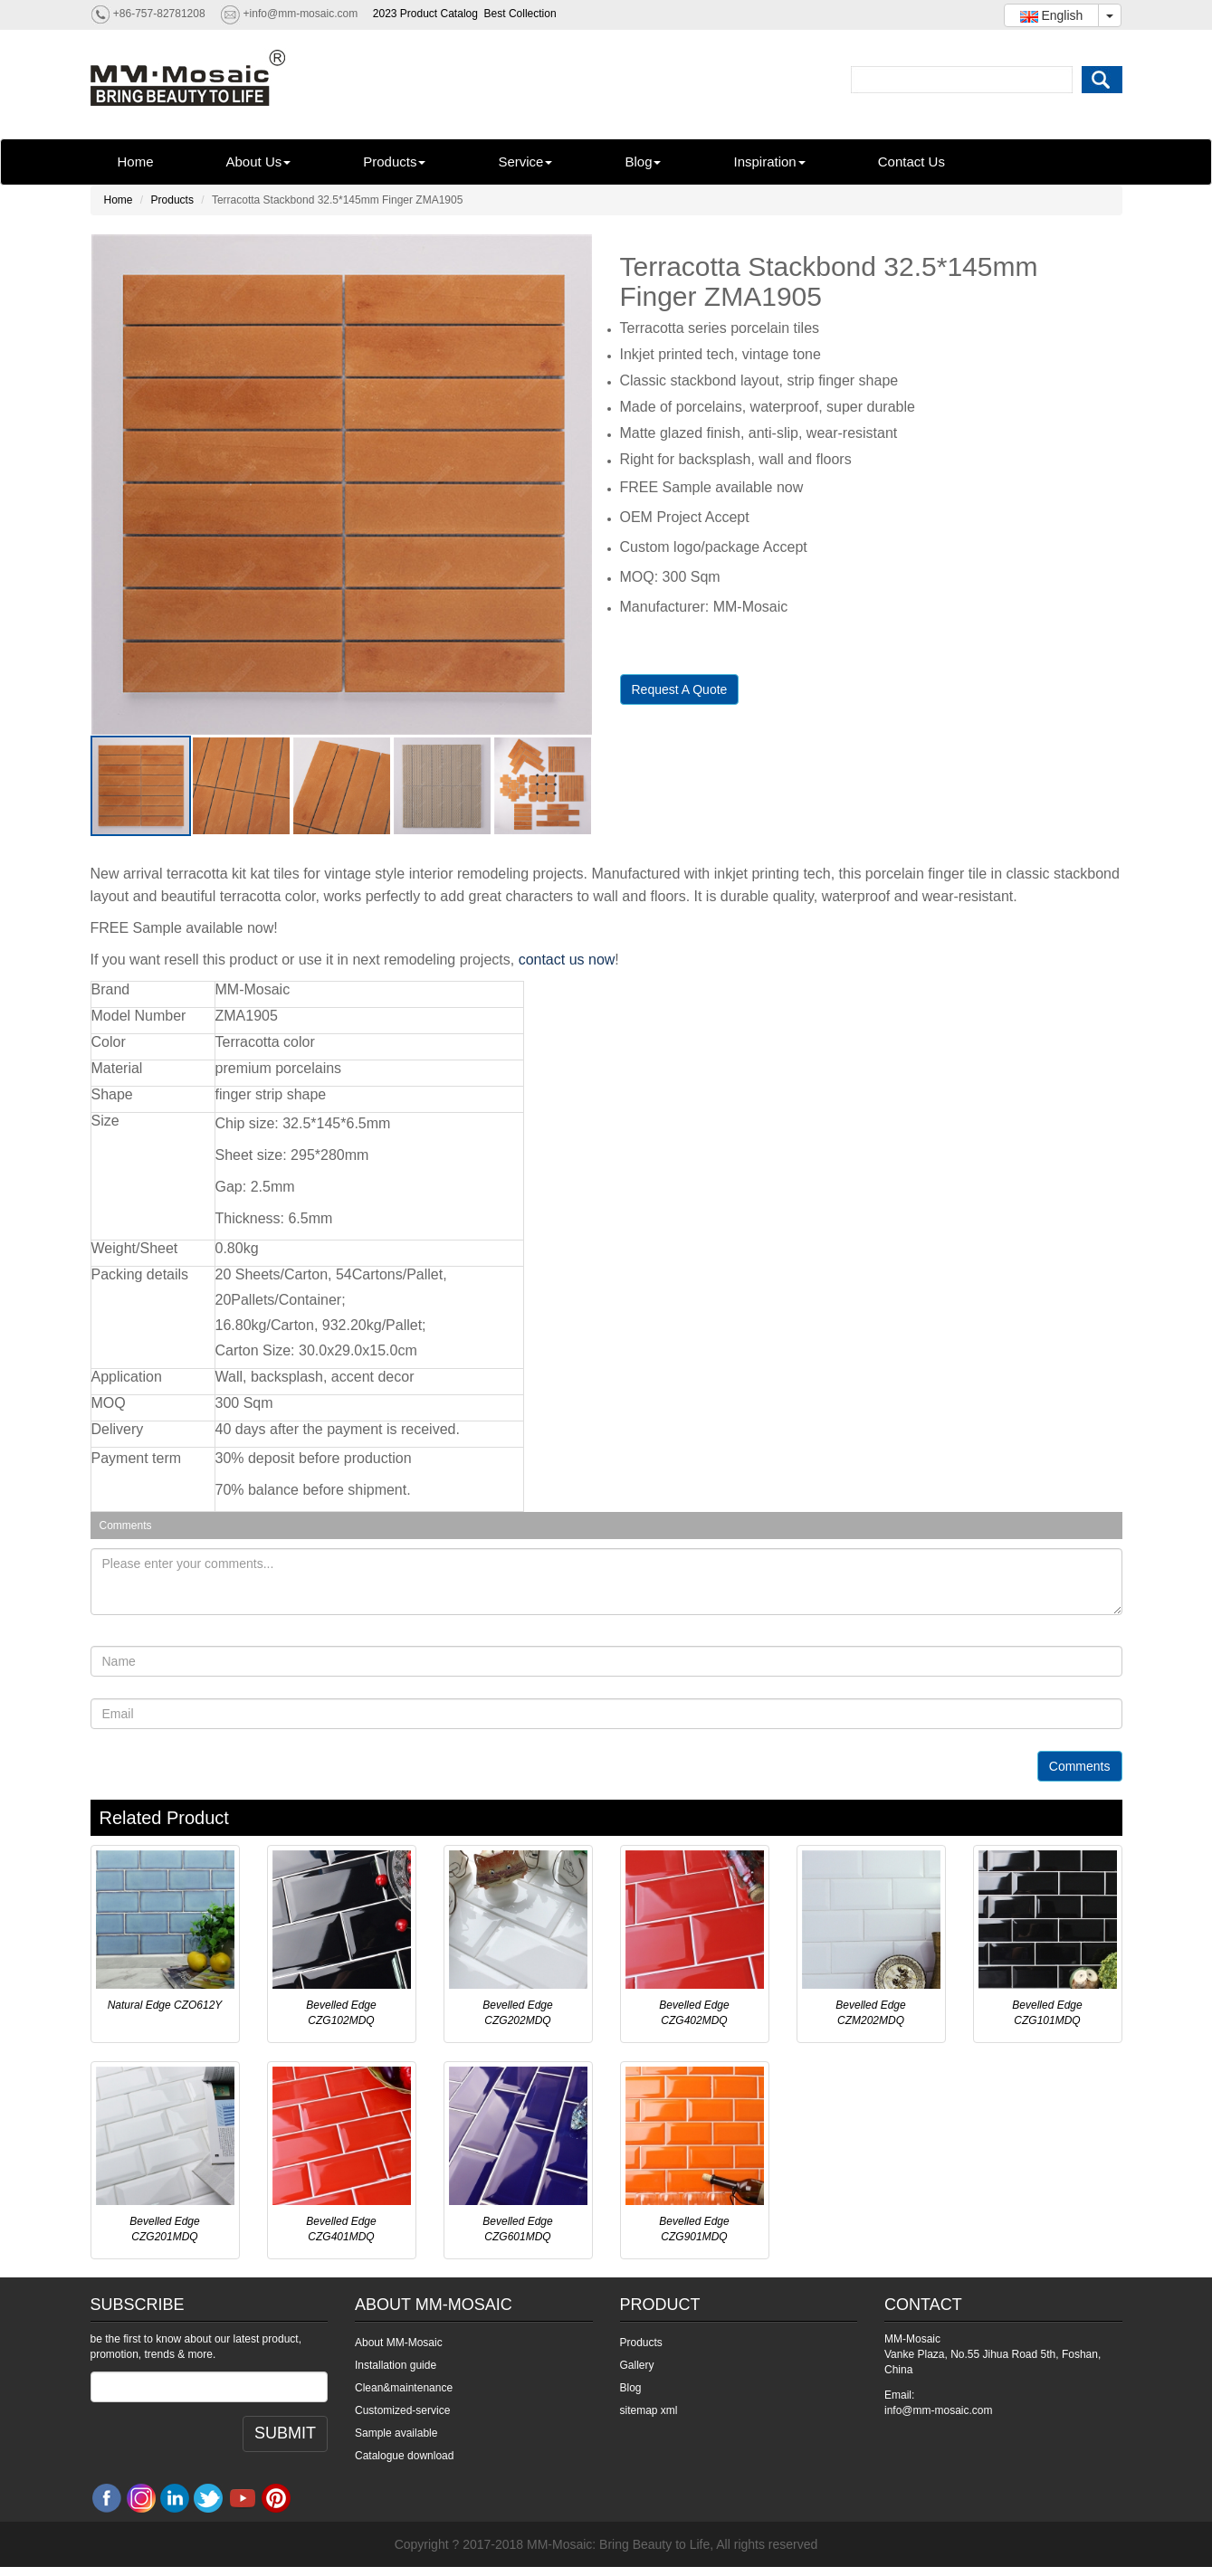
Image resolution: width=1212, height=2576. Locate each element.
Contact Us (911, 161)
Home (136, 161)
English (1051, 15)
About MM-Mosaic (399, 2342)
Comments (1080, 1766)
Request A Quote (680, 689)
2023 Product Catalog (425, 13)
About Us (258, 161)
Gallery (637, 2365)
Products (394, 161)
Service (525, 161)
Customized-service (402, 2410)
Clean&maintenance (404, 2387)
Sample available (396, 2433)
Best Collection (520, 13)
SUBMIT (285, 2433)
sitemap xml (649, 2410)
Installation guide (395, 2365)
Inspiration (769, 161)
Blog (643, 161)
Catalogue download (404, 2455)
